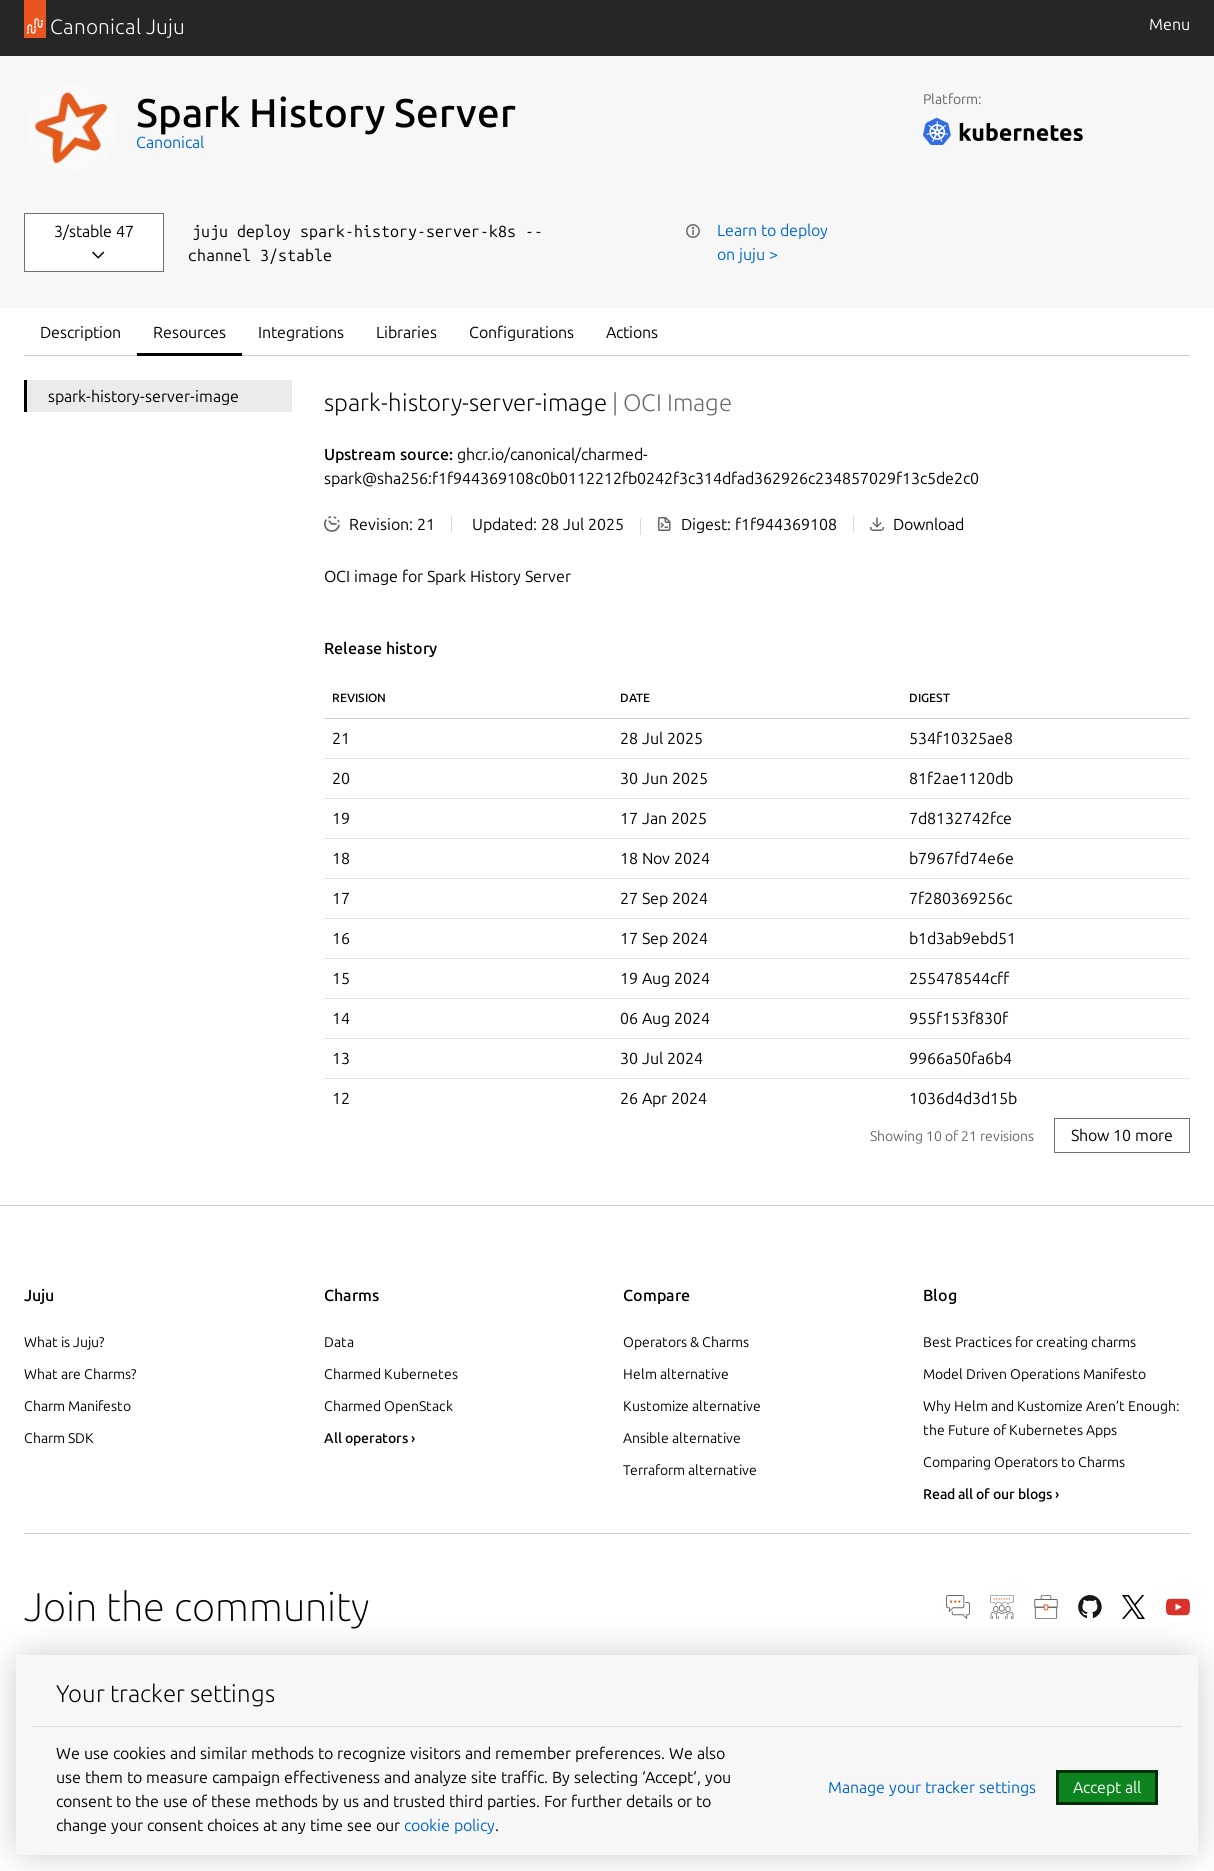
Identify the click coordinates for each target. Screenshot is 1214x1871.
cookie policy (449, 1825)
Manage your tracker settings (932, 1787)
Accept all (1107, 1787)
